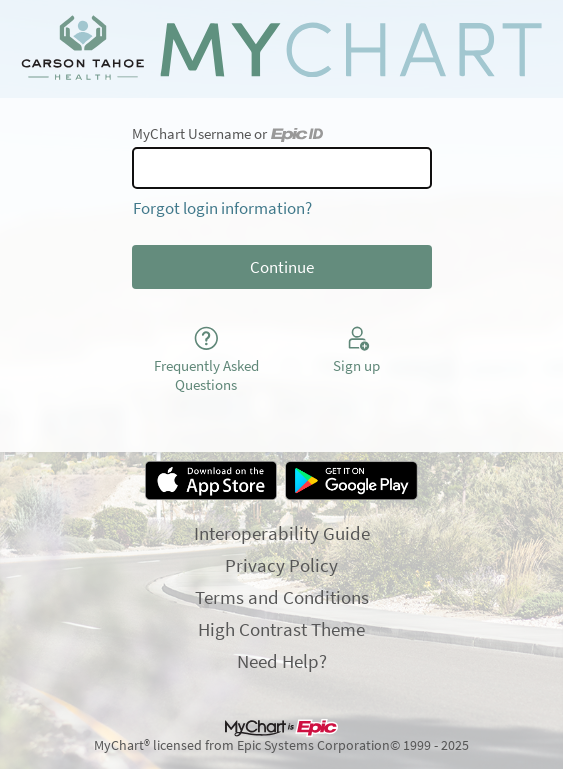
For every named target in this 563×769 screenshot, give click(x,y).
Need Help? (282, 661)
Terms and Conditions (282, 597)
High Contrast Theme (281, 629)
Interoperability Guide (282, 533)
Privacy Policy (281, 565)
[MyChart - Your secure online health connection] (281, 49)
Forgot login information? (222, 208)
